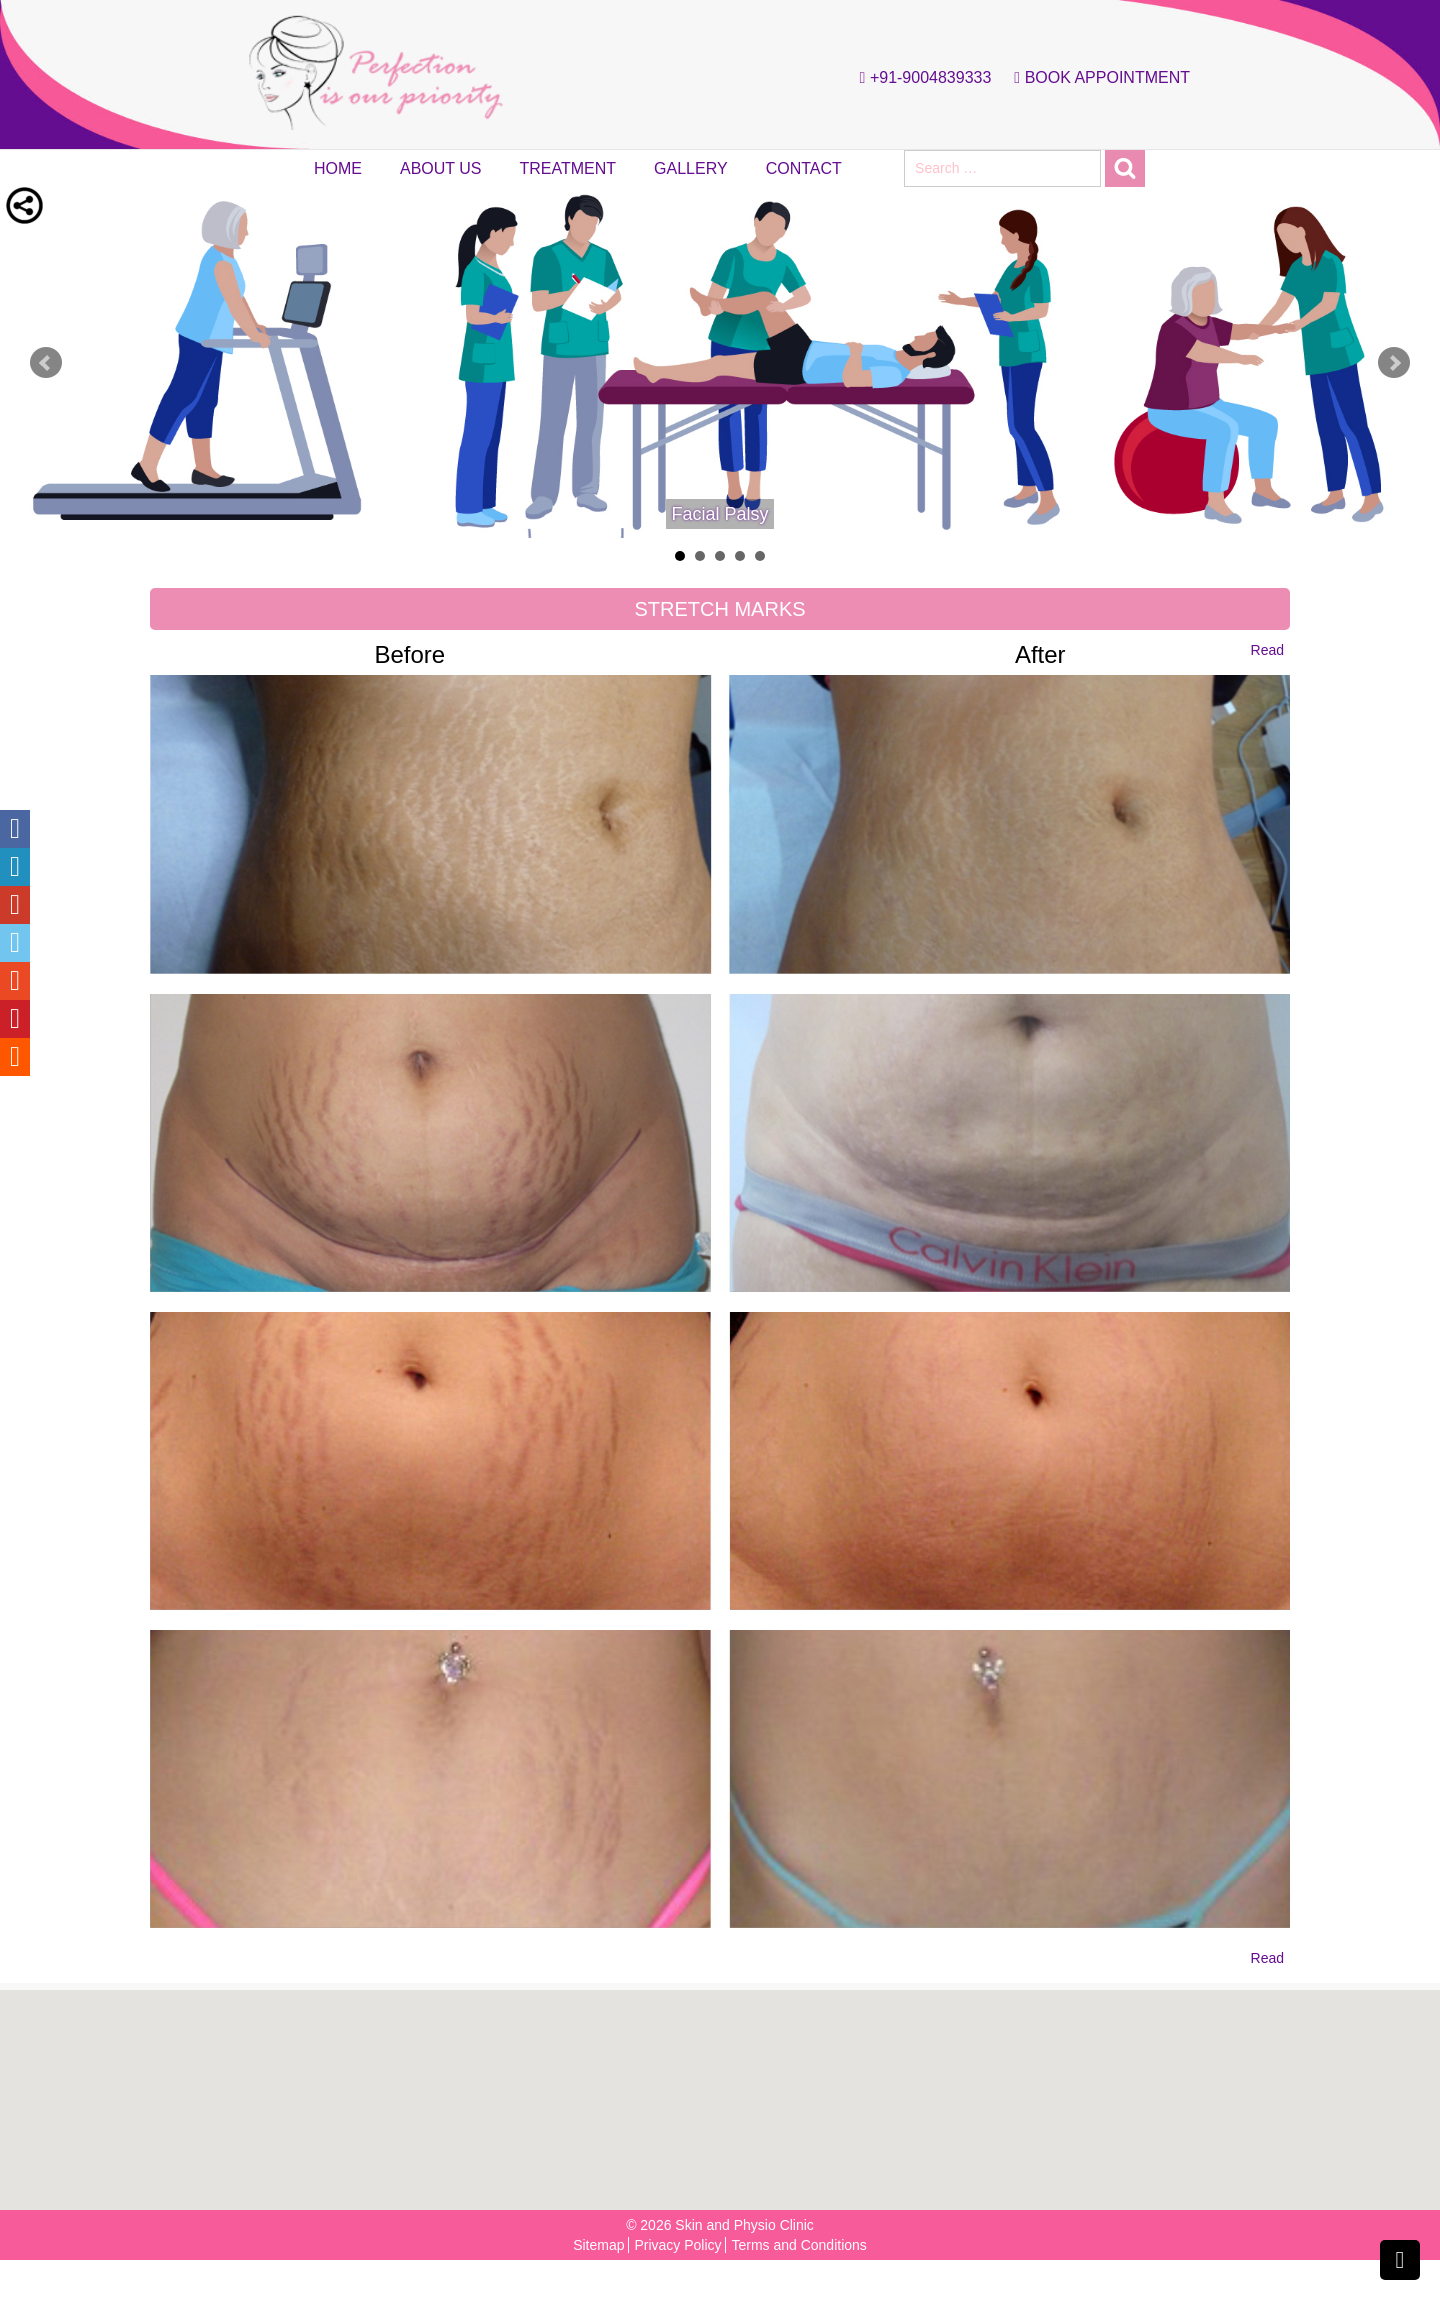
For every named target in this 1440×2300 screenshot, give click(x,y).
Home (338, 168)
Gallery (691, 168)
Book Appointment (1097, 78)
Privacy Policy (677, 2245)
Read (1267, 650)
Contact (804, 168)
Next (1394, 363)
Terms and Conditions (798, 2245)
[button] (726, 2089)
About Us (441, 168)
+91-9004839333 (921, 78)
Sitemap (598, 2245)
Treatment (568, 168)
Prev (46, 363)
